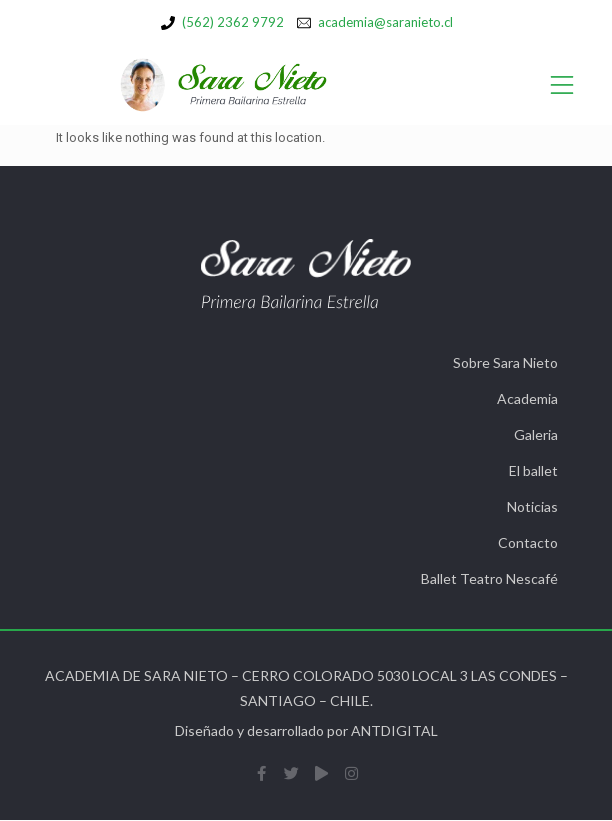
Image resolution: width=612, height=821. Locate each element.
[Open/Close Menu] (562, 85)
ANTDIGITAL (394, 730)
